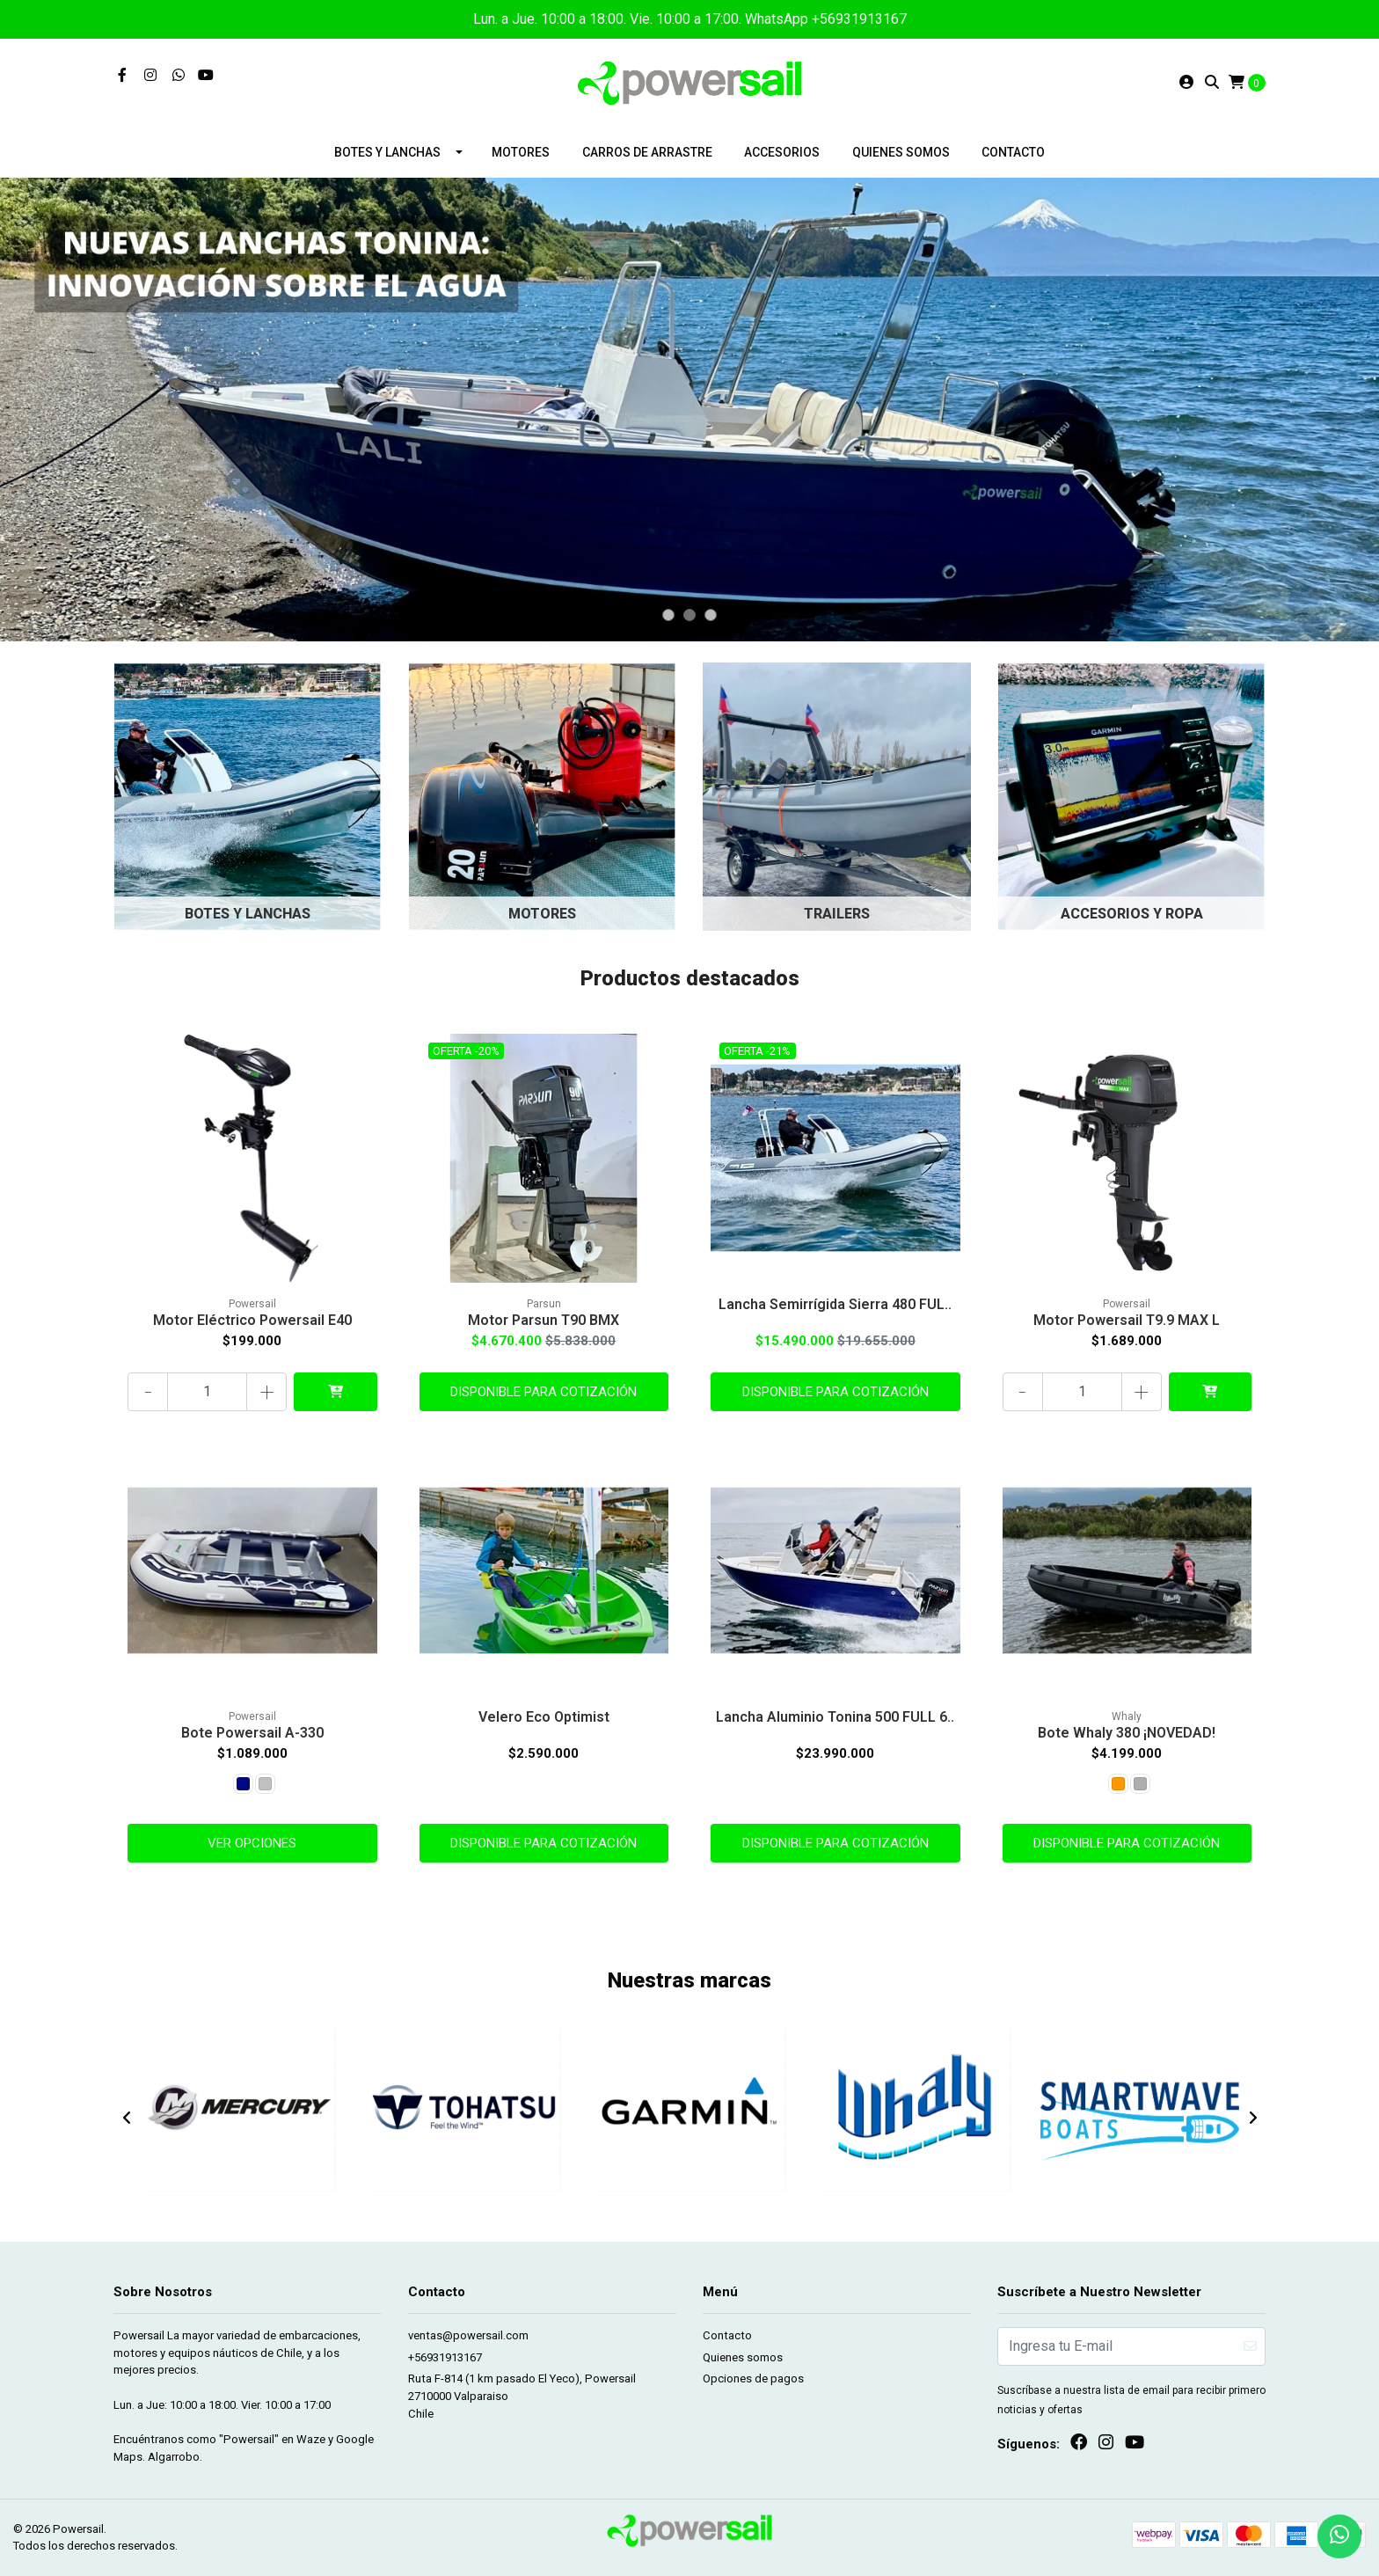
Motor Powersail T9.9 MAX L (1126, 1320)
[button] (668, 615)
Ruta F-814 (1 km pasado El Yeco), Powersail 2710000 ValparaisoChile (522, 2395)
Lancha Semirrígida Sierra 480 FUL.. (835, 1304)
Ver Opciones (252, 1843)
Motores (521, 152)
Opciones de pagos (753, 2378)
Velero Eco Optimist (543, 1717)
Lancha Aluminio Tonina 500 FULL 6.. (835, 1717)
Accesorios (782, 152)
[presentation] (126, 2118)
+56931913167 (445, 2357)
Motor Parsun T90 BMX (543, 1320)
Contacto (1013, 152)
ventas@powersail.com (468, 2335)
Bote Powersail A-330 (252, 1732)
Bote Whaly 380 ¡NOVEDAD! (1126, 1732)
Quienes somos (901, 152)
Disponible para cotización (543, 1392)
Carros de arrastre (647, 152)
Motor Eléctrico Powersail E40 (252, 1320)
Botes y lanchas (387, 152)
